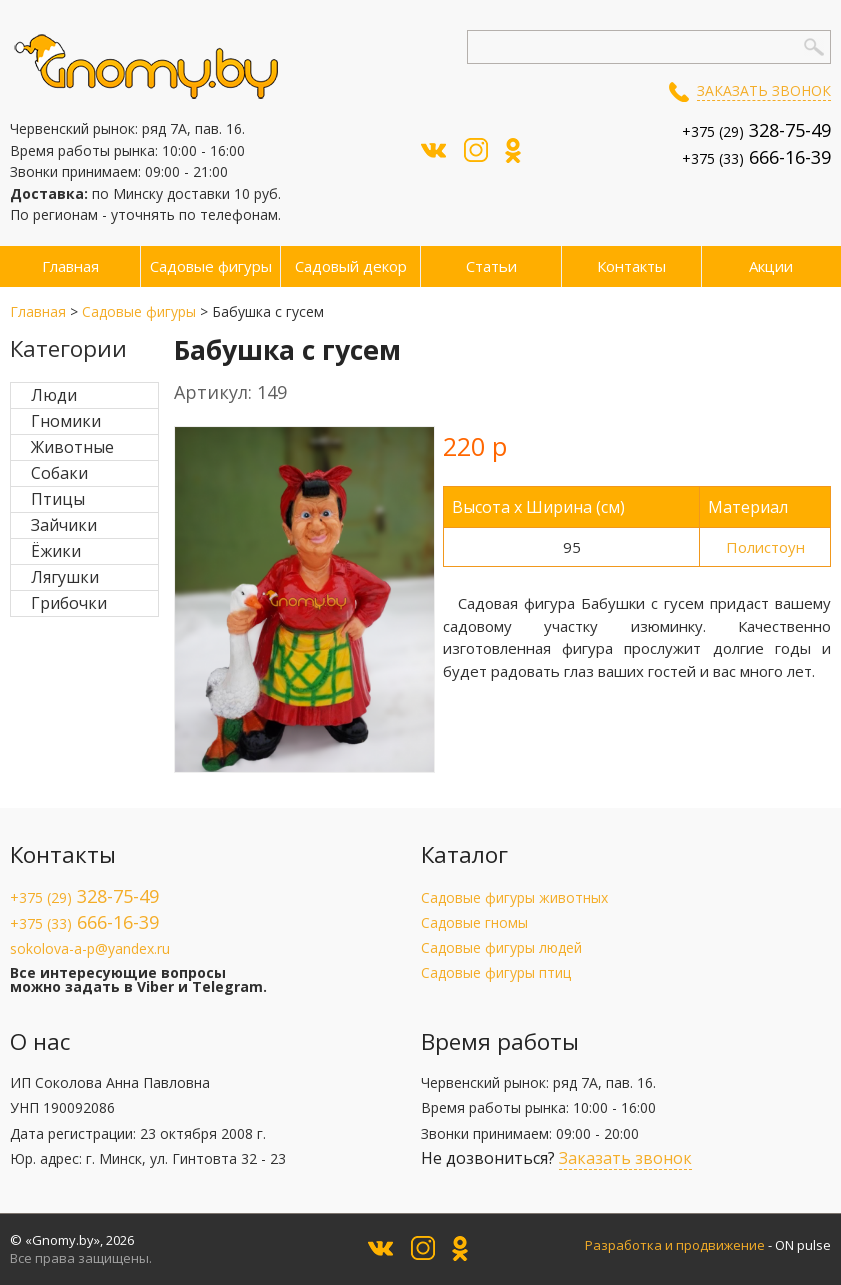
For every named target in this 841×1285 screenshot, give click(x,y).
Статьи (491, 266)
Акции (771, 266)
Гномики (66, 421)
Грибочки (69, 603)
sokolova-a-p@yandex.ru (90, 948)
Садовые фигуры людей (501, 947)
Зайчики (64, 525)
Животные (72, 447)
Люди (54, 395)
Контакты (631, 266)
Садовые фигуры (211, 266)
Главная (70, 266)
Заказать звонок (764, 90)
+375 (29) (756, 131)
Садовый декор (351, 266)
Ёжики (56, 551)
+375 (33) (756, 158)
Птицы (58, 499)
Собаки (59, 473)
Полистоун (765, 547)
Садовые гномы (474, 922)
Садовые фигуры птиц (496, 972)
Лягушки (65, 577)
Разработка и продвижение (675, 1245)
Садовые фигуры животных (514, 897)
